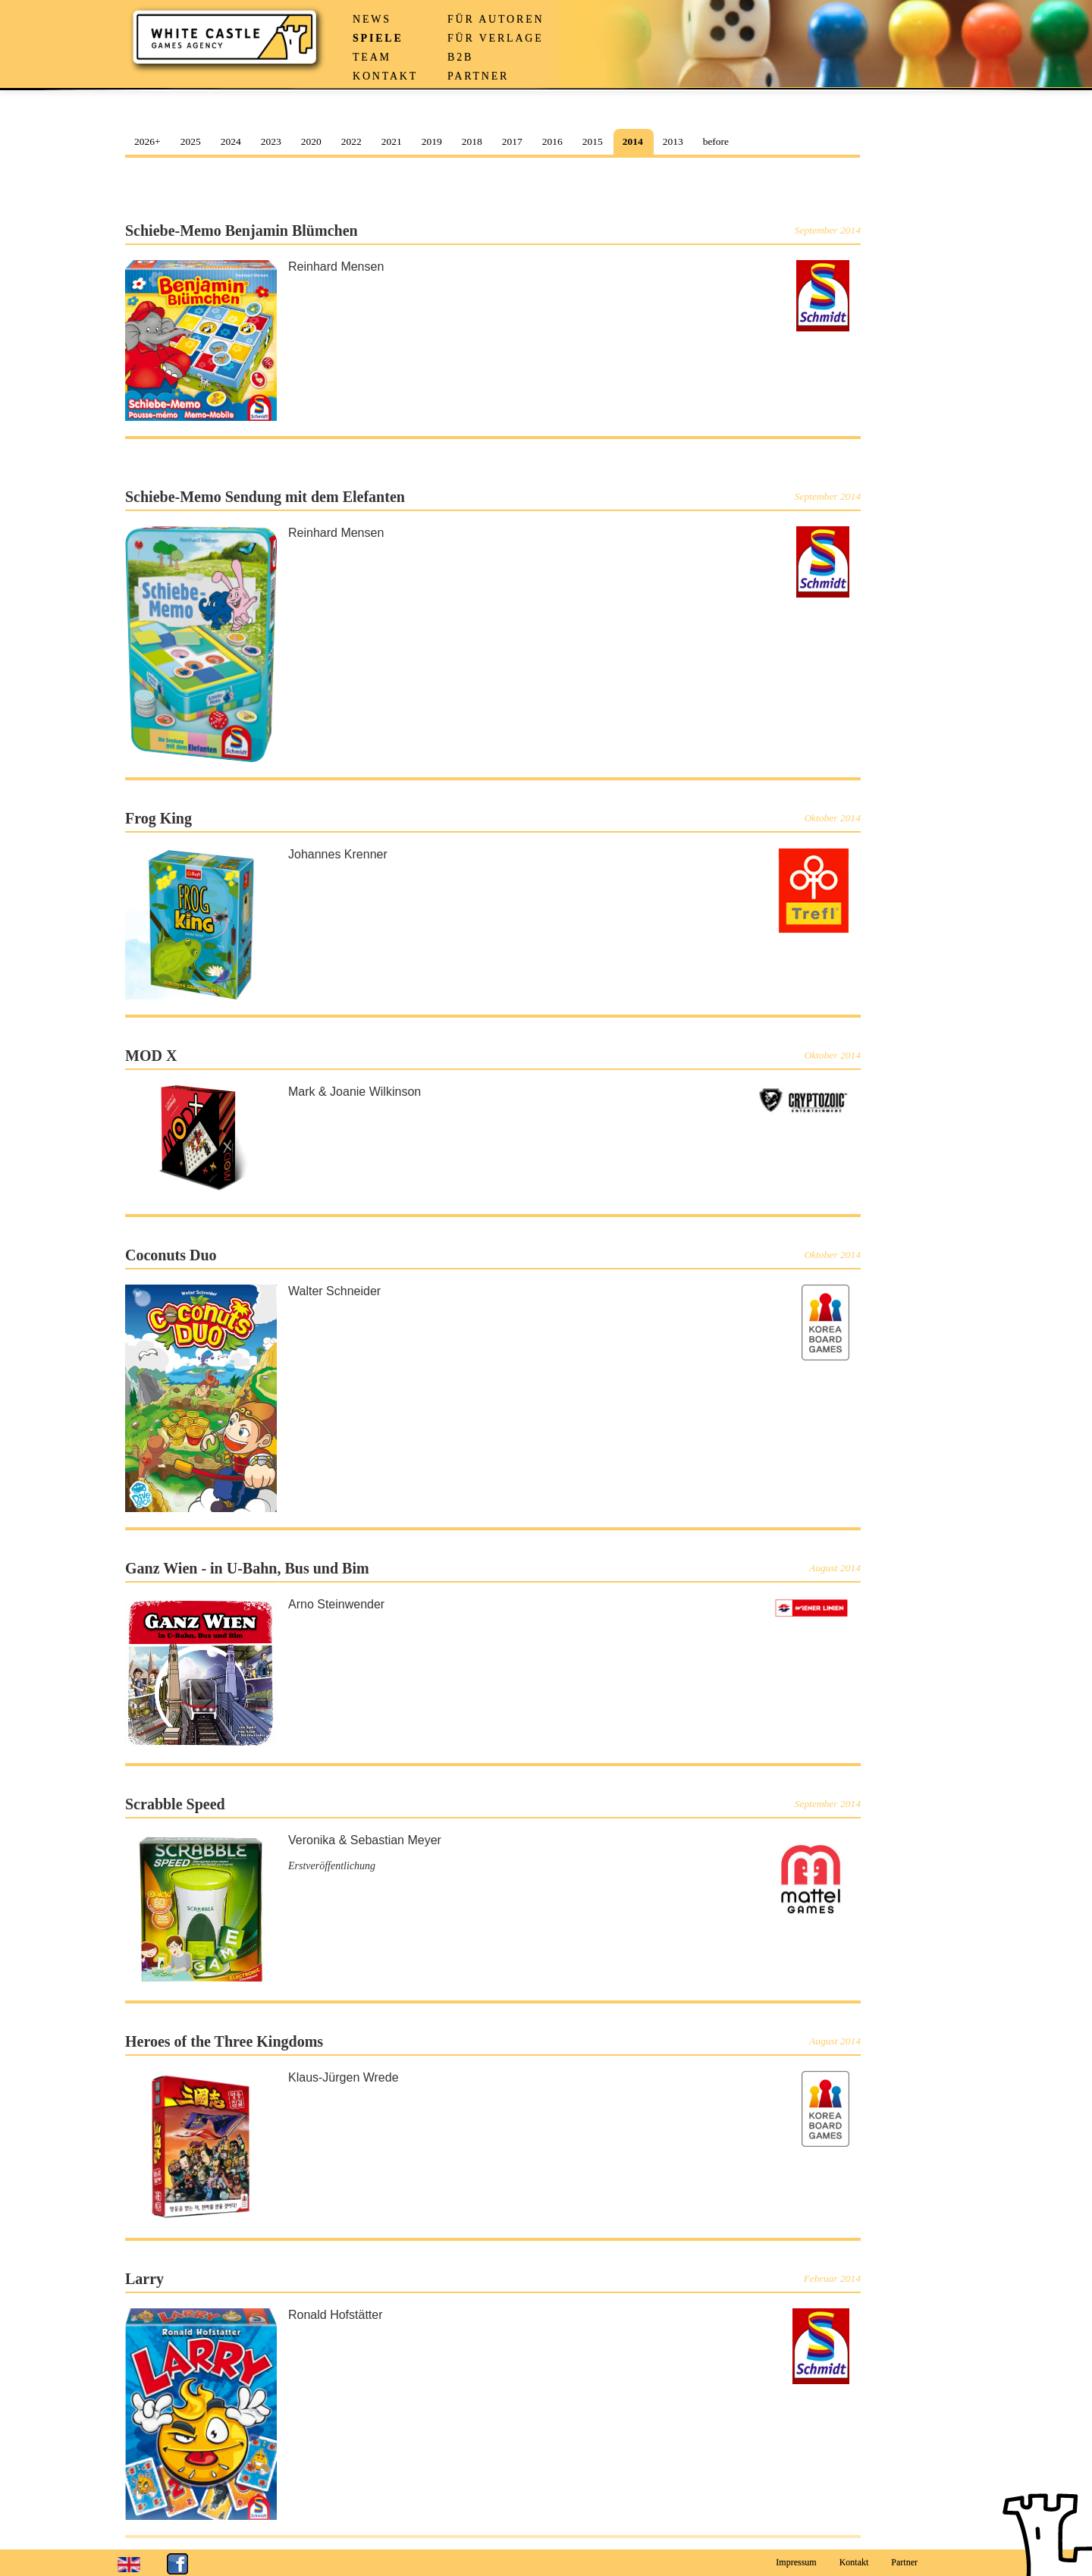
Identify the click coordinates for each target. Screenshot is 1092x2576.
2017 (512, 141)
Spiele (378, 38)
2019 (432, 141)
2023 (271, 141)
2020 (311, 141)
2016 (552, 141)
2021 (391, 141)
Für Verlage (495, 38)
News (372, 19)
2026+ (147, 141)
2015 (592, 141)
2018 (472, 141)
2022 (351, 141)
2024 (231, 141)
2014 (633, 141)
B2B (460, 57)
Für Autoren (495, 19)
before (716, 141)
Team (372, 57)
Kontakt (385, 76)
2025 (190, 141)
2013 (673, 141)
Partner (478, 76)
